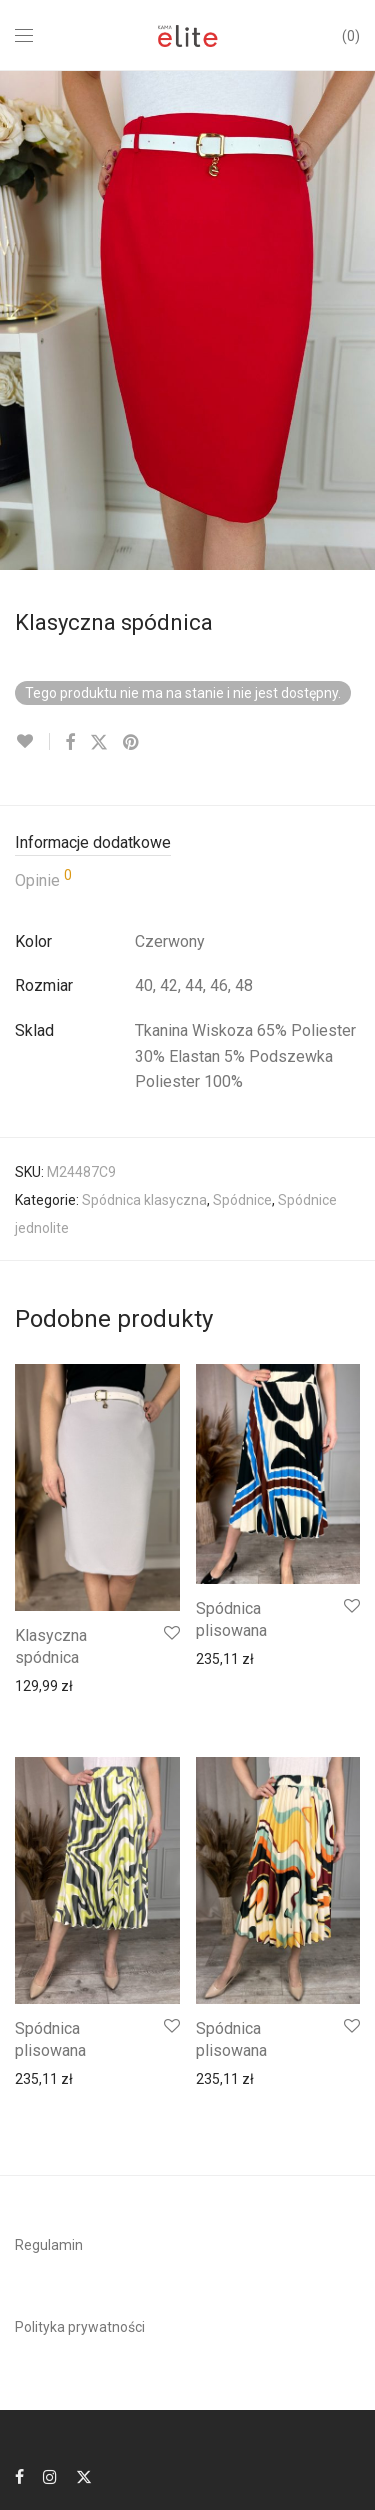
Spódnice (242, 1200)
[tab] (187, 843)
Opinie (43, 879)
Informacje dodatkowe (93, 842)
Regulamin (49, 2245)
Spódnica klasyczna (144, 1200)
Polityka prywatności (80, 2327)
